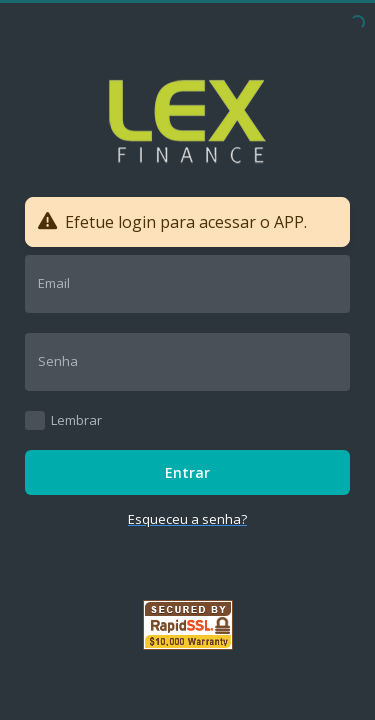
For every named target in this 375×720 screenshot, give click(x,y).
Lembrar (76, 420)
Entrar (187, 472)
